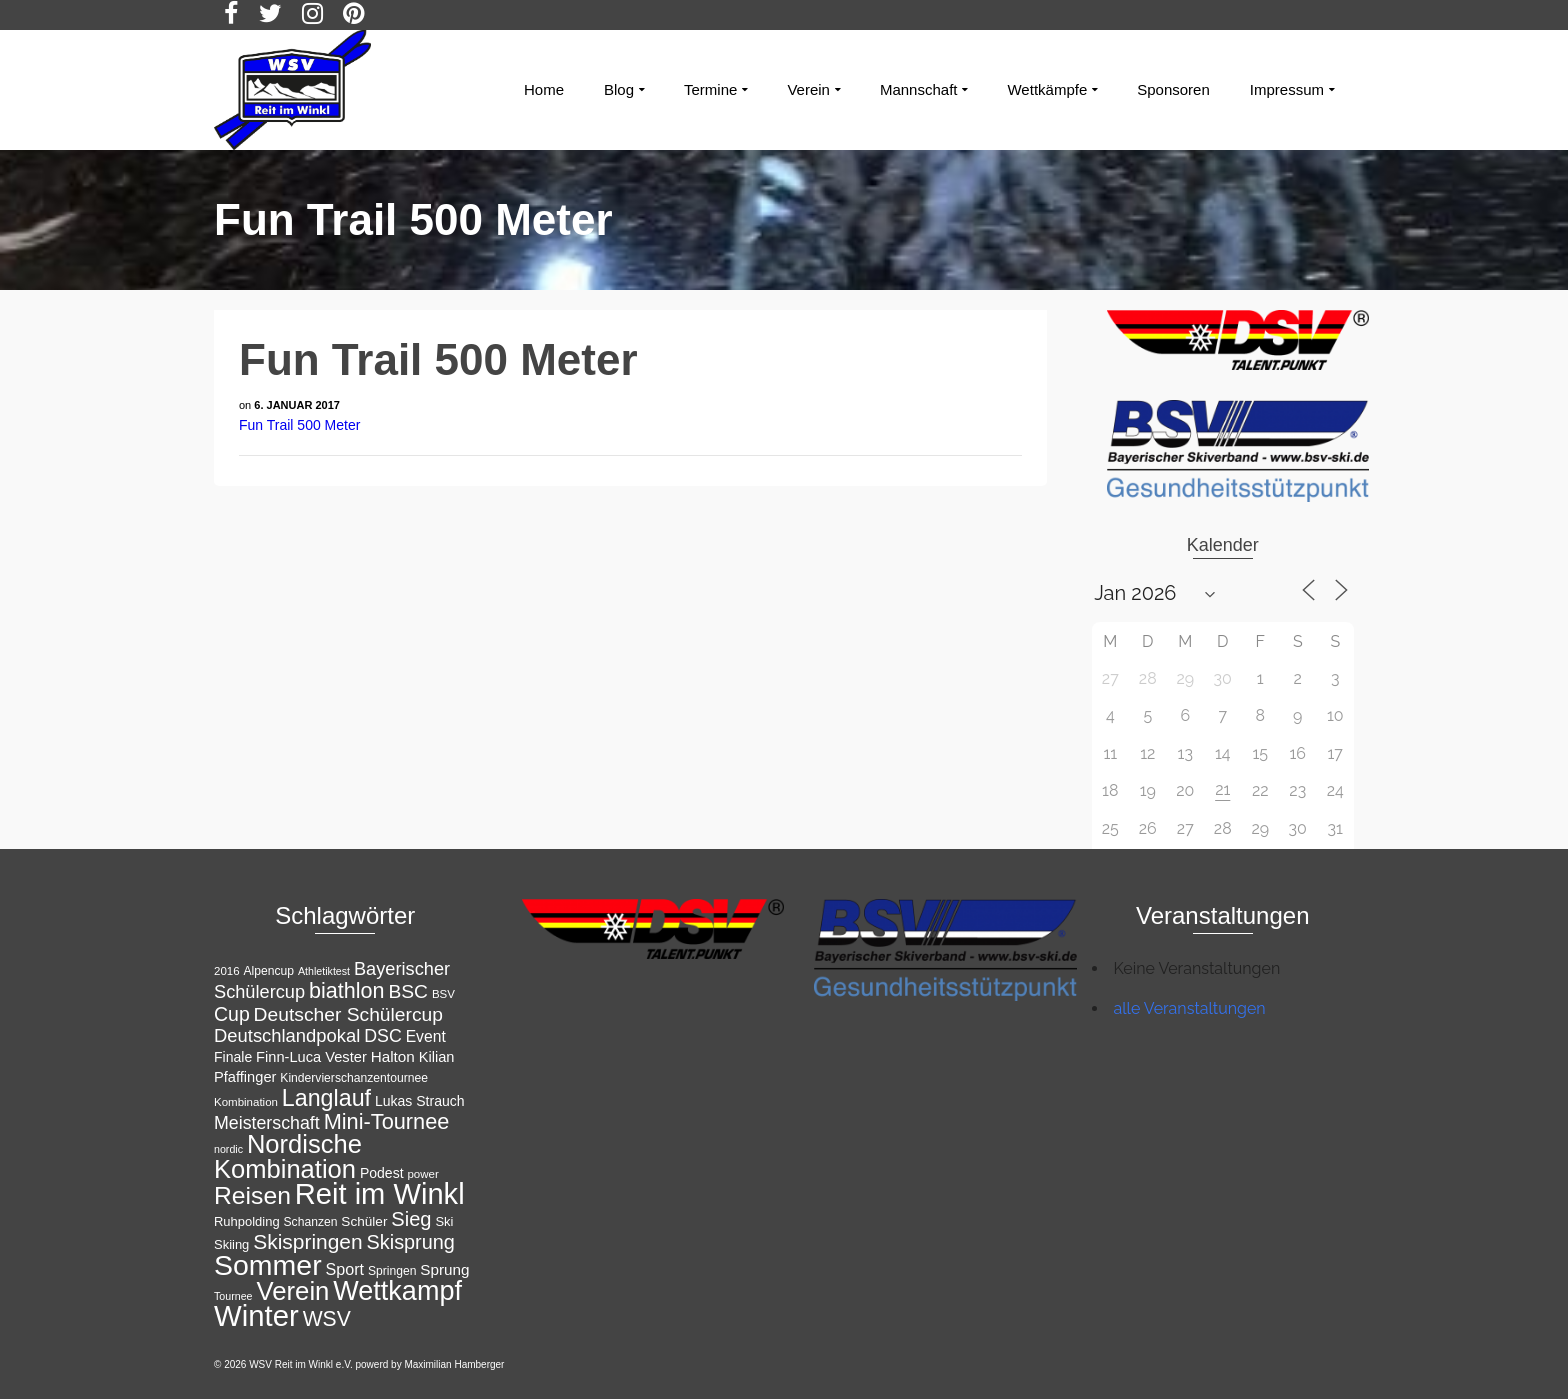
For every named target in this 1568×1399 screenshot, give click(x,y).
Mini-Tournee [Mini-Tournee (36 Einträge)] (387, 1121)
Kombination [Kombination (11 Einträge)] (246, 1102)
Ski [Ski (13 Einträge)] (444, 1221)
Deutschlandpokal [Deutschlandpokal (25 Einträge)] (287, 1035)
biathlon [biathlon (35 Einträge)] (347, 990)
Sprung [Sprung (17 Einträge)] (444, 1269)
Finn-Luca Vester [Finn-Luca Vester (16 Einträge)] (311, 1057)
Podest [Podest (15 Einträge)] (382, 1173)
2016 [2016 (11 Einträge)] (227, 971)
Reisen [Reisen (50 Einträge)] (252, 1195)
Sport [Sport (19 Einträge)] (345, 1269)
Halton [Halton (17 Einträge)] (393, 1056)
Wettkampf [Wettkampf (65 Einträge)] (397, 1291)
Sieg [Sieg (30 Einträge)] (411, 1219)
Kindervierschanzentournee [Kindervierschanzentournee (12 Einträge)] (354, 1078)
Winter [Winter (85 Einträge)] (256, 1315)
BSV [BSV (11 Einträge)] (443, 994)
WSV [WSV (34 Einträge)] (327, 1318)
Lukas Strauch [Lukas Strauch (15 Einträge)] (420, 1101)
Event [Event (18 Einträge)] (426, 1036)
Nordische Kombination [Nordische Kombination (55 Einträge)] (288, 1156)
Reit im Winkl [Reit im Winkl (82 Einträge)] (380, 1194)
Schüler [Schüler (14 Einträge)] (364, 1221)
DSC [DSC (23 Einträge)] (383, 1036)
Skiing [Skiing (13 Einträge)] (231, 1244)
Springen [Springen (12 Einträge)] (392, 1271)
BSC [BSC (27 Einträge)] (408, 991)
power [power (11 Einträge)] (422, 1174)
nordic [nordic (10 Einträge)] (228, 1149)
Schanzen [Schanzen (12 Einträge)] (311, 1222)
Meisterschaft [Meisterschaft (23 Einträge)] (267, 1123)
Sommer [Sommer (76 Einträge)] (268, 1265)
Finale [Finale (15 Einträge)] (233, 1057)
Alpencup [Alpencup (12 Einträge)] (268, 971)
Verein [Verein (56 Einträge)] (292, 1291)
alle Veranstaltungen (1190, 1008)
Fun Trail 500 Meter (299, 425)
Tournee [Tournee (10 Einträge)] (233, 1296)
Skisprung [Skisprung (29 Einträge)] (411, 1242)
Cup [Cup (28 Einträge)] (232, 1014)
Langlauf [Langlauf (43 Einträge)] (326, 1098)
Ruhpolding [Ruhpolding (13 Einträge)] (247, 1221)
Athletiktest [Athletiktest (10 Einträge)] (324, 971)
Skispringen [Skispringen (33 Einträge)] (307, 1241)
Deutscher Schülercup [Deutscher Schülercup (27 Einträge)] (348, 1014)
